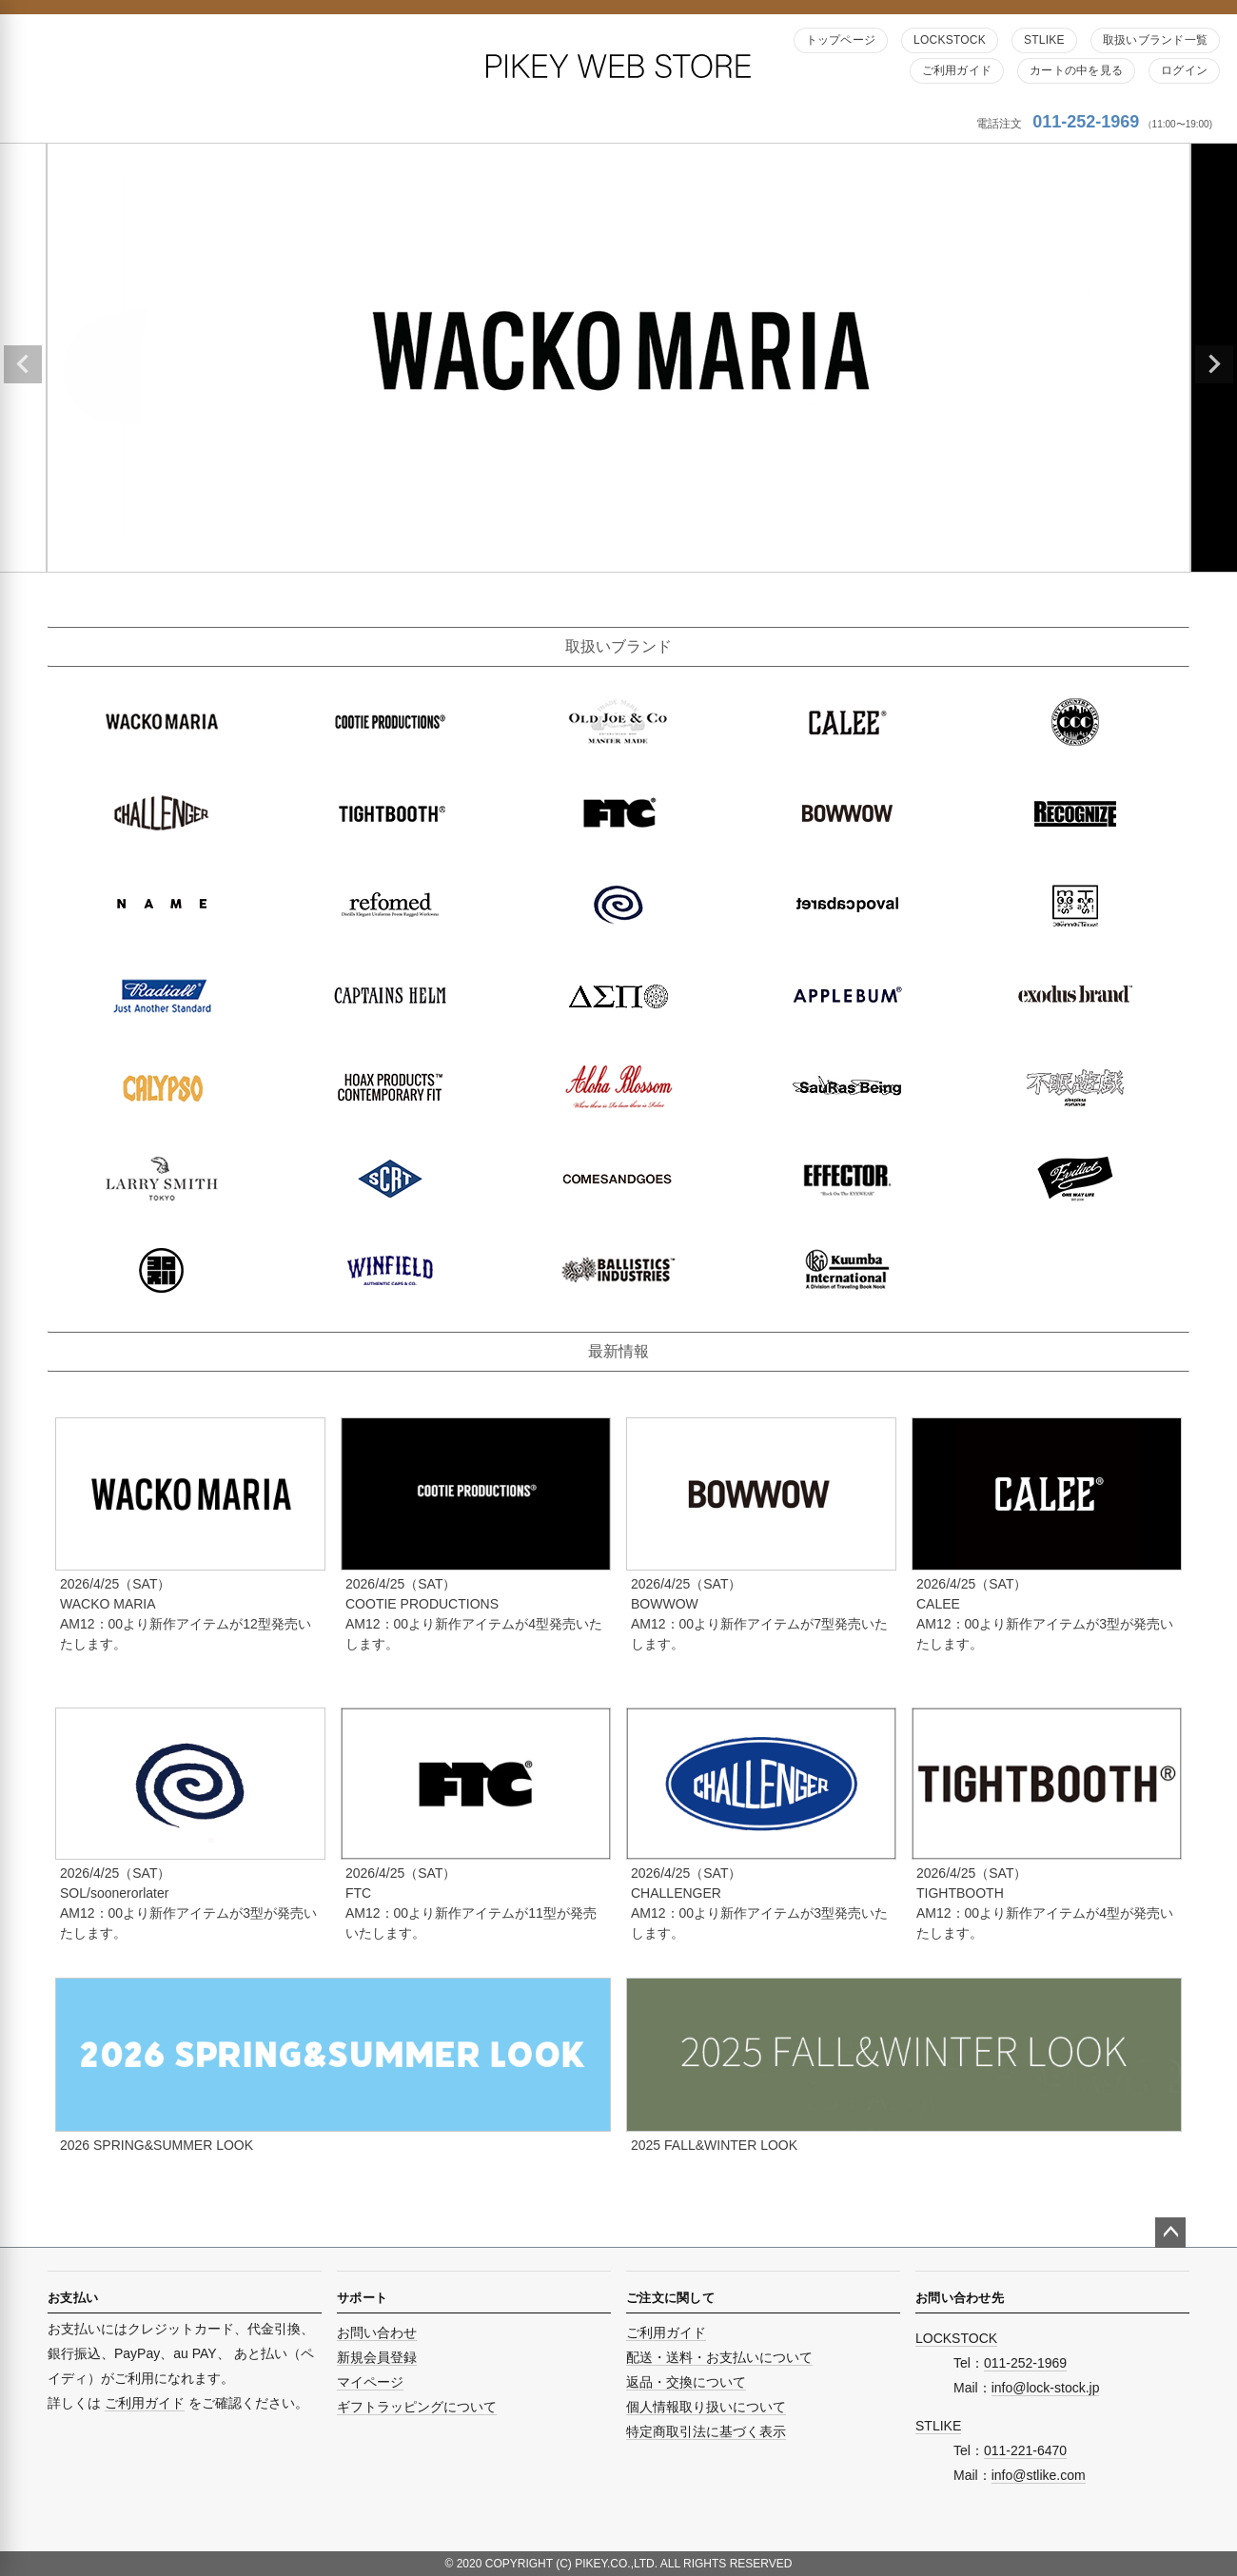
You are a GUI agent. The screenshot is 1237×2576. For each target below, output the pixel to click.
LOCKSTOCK (949, 40)
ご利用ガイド (957, 70)
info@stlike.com (1039, 2475)
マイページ (370, 2382)
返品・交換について (686, 2382)
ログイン (1184, 70)
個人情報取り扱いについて (706, 2406)
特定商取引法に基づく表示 (706, 2431)
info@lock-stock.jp (1046, 2387)
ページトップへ (1170, 2232)
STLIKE (1044, 40)
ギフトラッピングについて (417, 2406)
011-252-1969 (1085, 121)
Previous (23, 364)
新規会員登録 (377, 2357)
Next (1214, 364)
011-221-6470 (1025, 2450)
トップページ (840, 40)
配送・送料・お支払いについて (719, 2357)
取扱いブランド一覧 (1155, 40)
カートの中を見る (1076, 70)
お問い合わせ (377, 2332)
